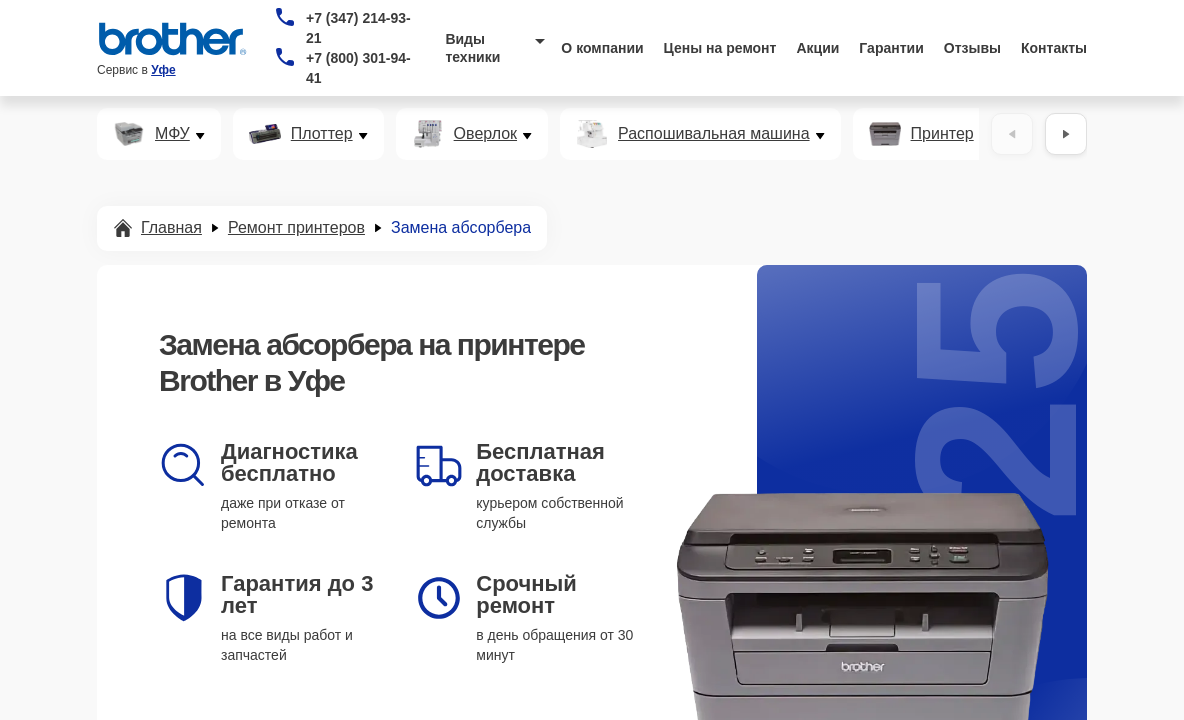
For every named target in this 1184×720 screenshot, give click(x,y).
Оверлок (485, 134)
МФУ (172, 134)
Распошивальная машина (714, 134)
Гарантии (891, 48)
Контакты (1054, 48)
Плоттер (322, 134)
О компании (602, 48)
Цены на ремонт (720, 48)
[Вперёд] (1066, 134)
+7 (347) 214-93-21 (358, 28)
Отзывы (972, 48)
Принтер (942, 134)
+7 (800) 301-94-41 (358, 68)
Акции (817, 48)
